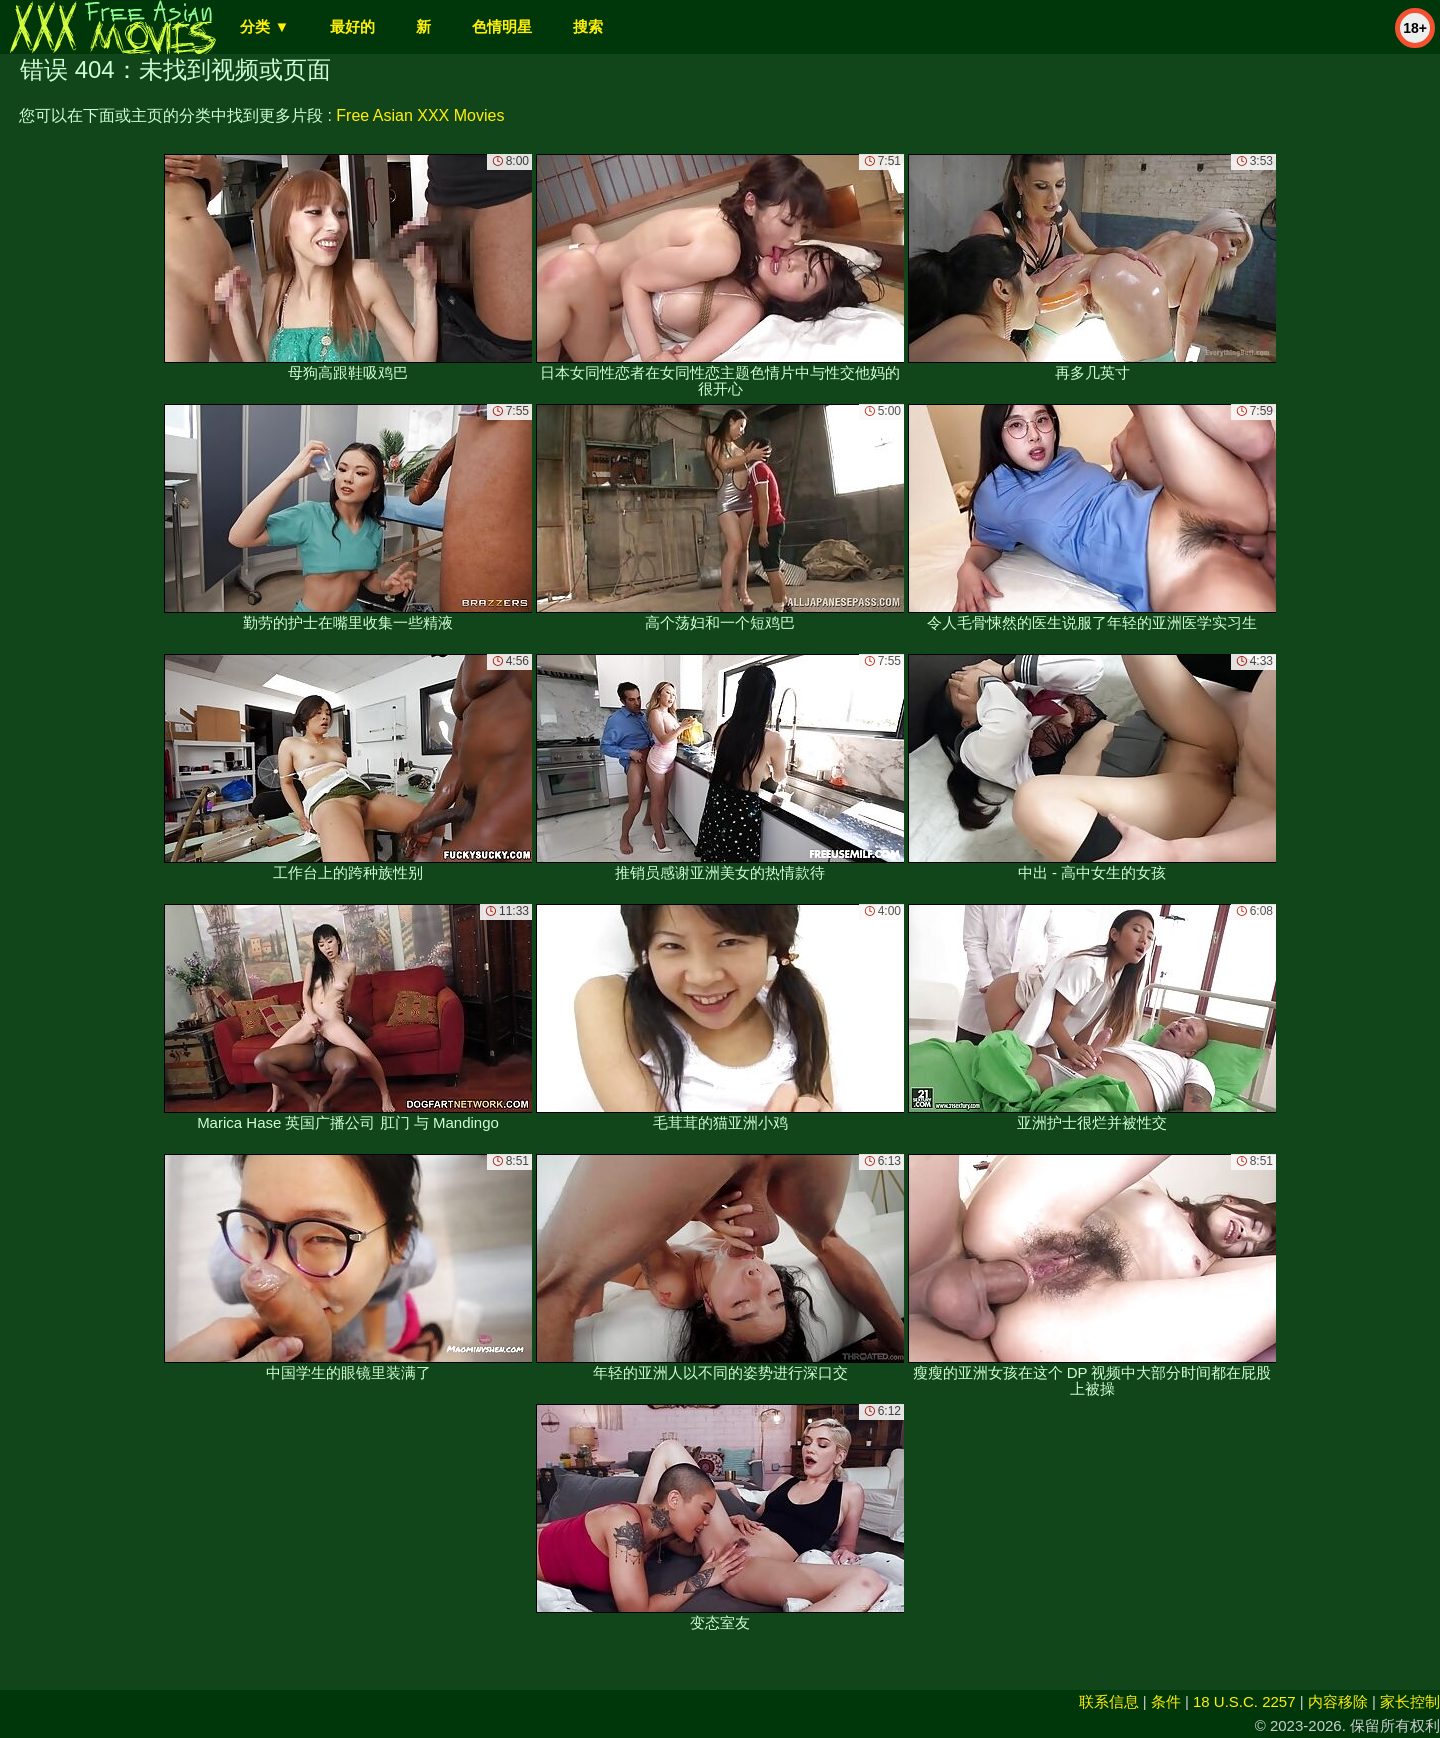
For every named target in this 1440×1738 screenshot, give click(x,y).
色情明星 (502, 26)
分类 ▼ (264, 26)
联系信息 (1109, 1701)
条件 (1166, 1701)
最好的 (352, 26)
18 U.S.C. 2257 (1244, 1701)
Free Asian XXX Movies (420, 115)
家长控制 (1410, 1701)
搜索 (588, 26)
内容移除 (1338, 1701)
